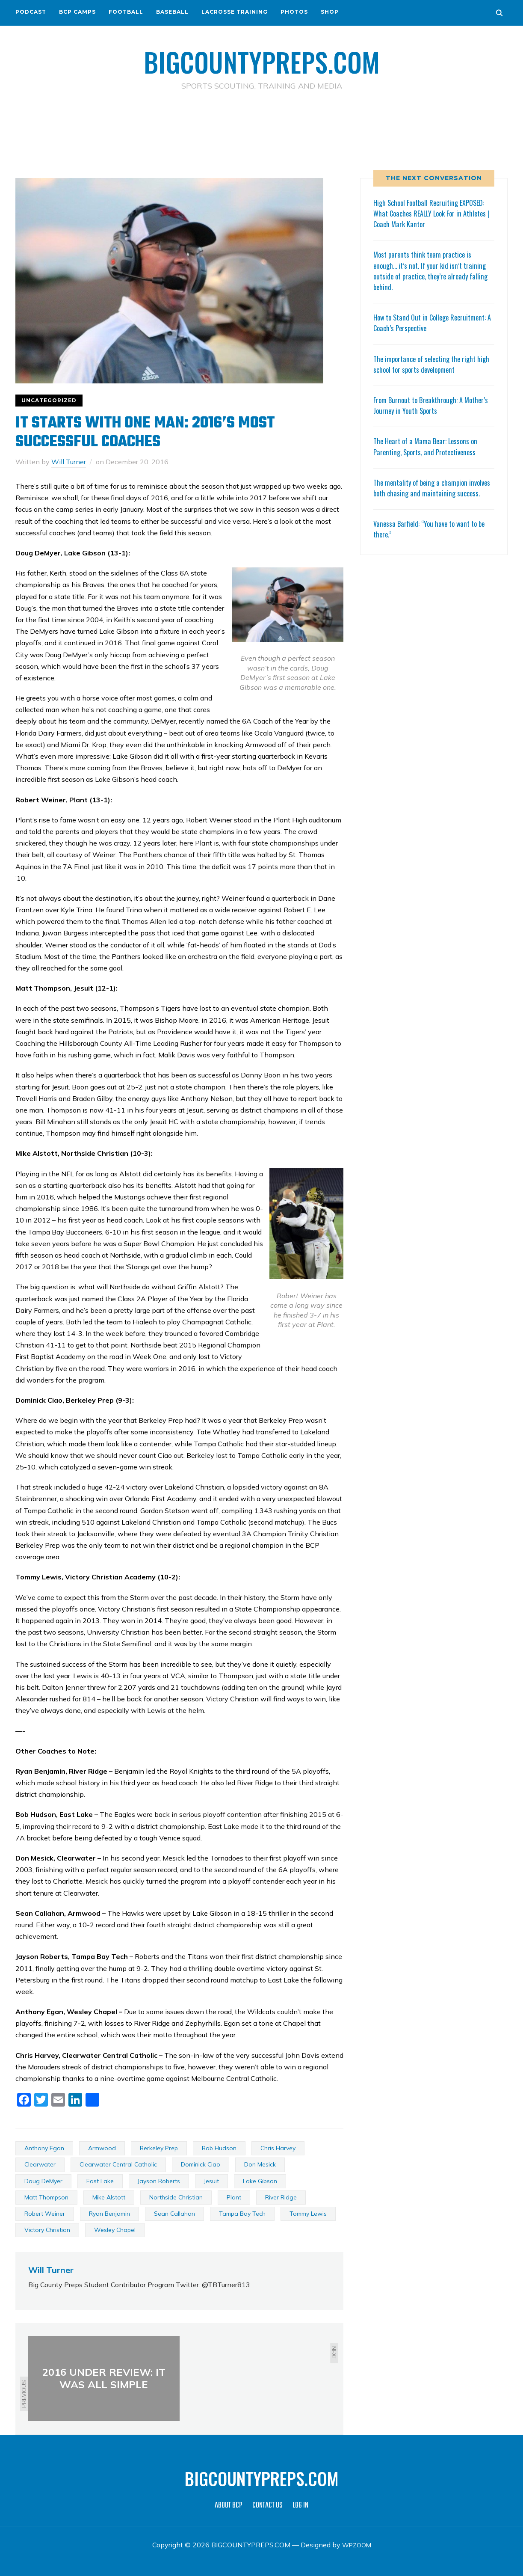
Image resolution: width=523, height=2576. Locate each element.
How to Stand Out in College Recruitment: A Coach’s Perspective (424, 322)
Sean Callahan (174, 2213)
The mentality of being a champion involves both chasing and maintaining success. (428, 492)
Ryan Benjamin (109, 2213)
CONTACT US (267, 2505)
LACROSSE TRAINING (234, 12)
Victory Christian (47, 2229)
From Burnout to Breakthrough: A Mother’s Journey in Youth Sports (421, 404)
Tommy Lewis (308, 2213)
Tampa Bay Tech (242, 2213)
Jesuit (211, 2180)
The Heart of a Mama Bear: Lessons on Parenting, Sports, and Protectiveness (428, 446)
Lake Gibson (260, 2180)
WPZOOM (356, 2544)
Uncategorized (49, 400)
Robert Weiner (44, 2213)
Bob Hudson (219, 2148)
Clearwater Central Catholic (118, 2164)
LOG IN (300, 2505)
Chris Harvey (277, 2148)
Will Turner (68, 461)
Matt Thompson (46, 2197)
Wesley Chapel (115, 2229)
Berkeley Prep (159, 2148)
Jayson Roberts (159, 2180)
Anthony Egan (44, 2148)
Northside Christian (176, 2197)
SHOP (330, 12)
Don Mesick (260, 2164)
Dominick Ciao (200, 2164)
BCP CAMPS (77, 12)
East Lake (100, 2180)
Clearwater (40, 2164)
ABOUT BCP (228, 2505)
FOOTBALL (126, 12)
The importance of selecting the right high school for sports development (428, 363)
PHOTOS (294, 12)
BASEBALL (172, 12)
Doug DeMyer (43, 2180)
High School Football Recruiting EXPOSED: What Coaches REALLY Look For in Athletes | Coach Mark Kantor (433, 212)
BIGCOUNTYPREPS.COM (261, 60)
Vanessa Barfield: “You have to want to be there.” (432, 539)
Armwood (102, 2148)
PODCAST (30, 12)
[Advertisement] (261, 129)
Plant (234, 2197)
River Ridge (281, 2197)
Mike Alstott (108, 2197)
